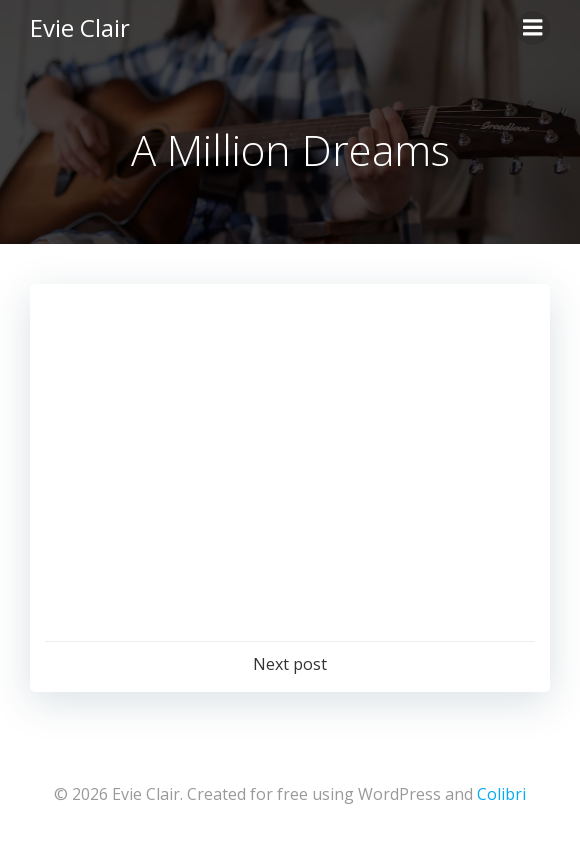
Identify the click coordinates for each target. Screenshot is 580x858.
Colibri (501, 794)
